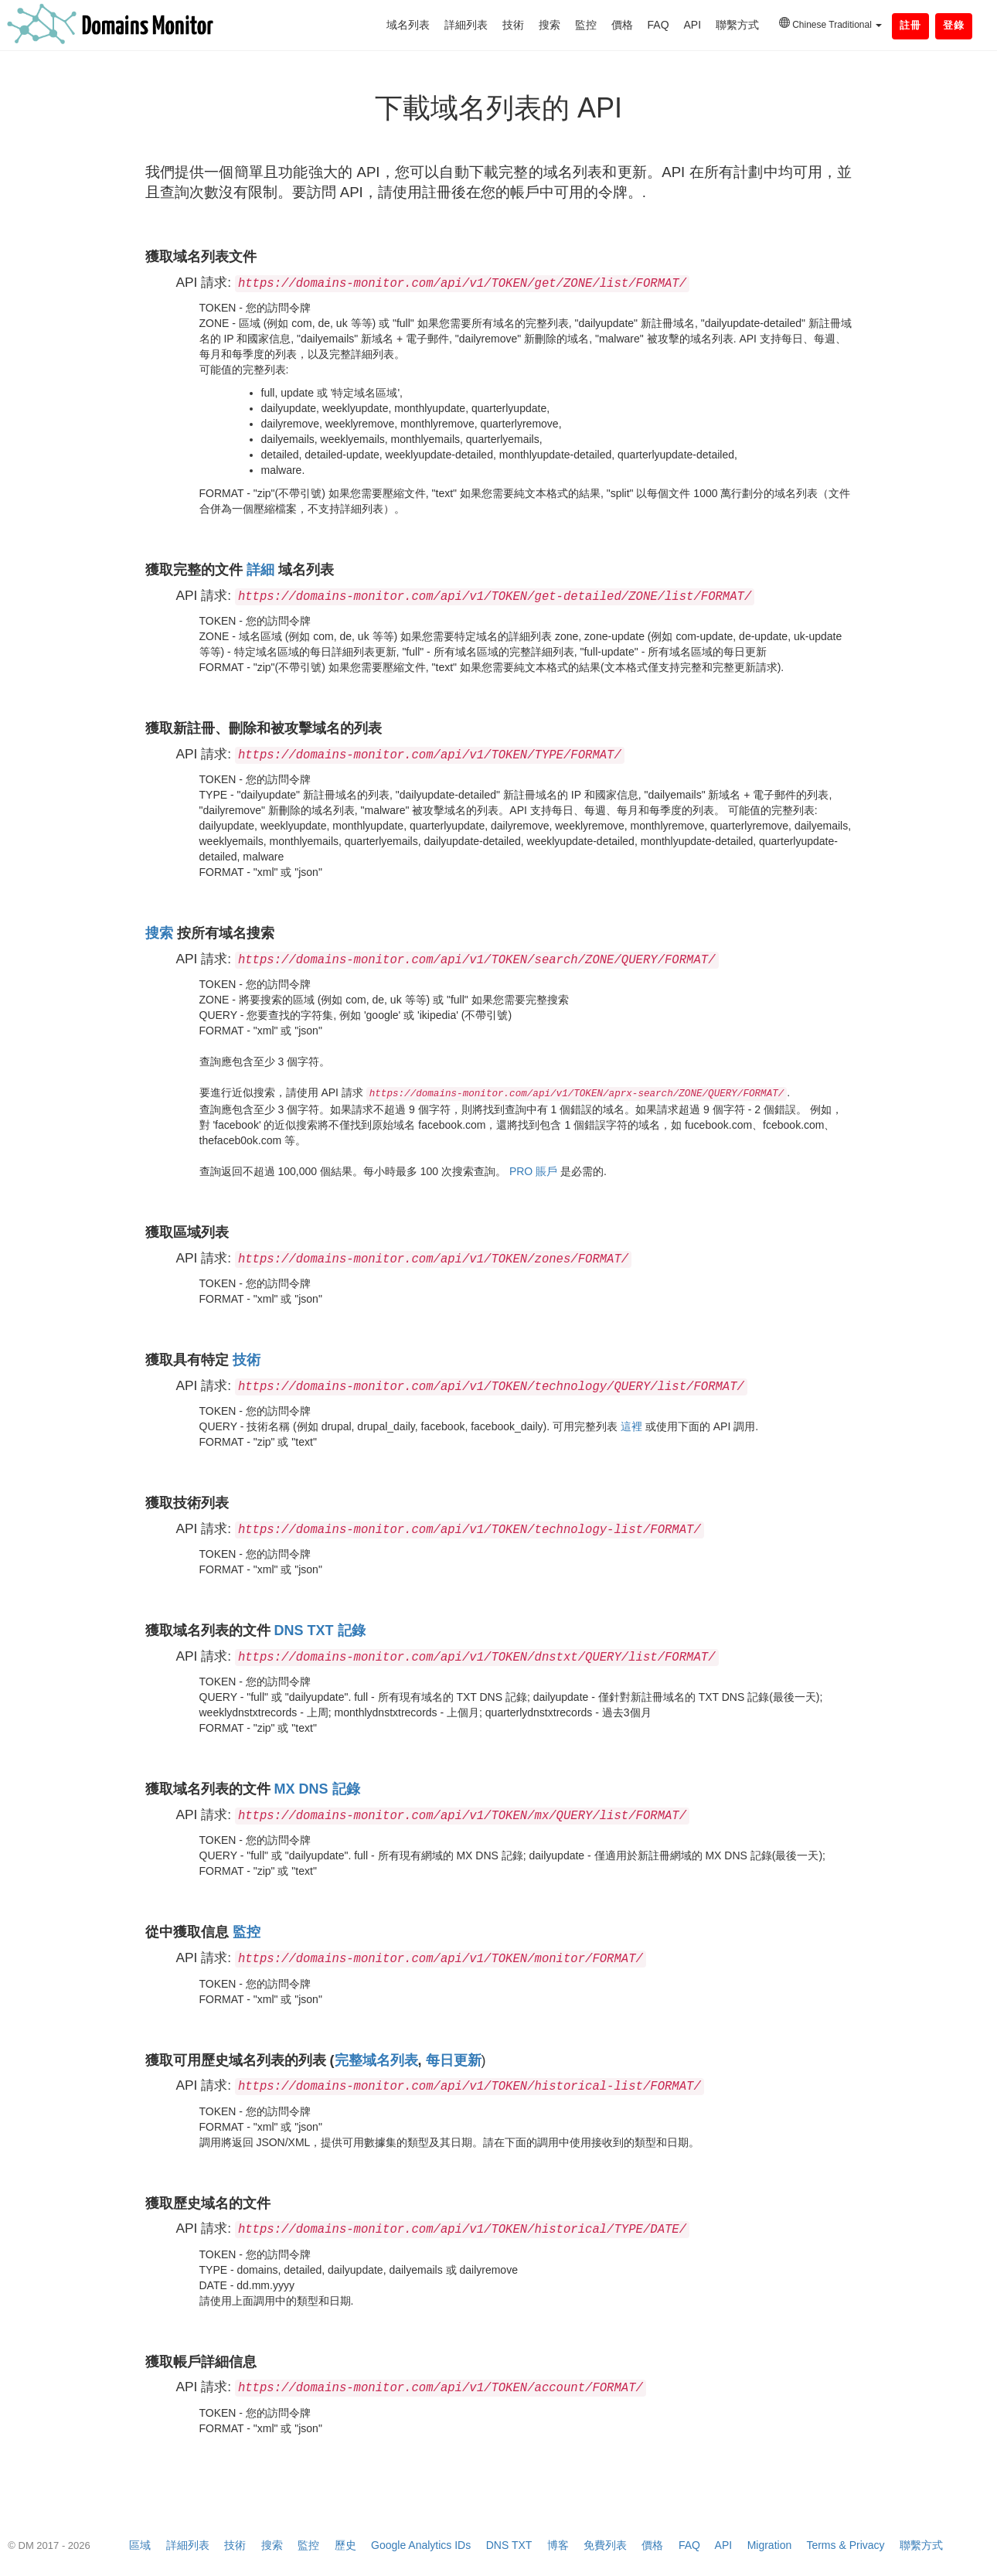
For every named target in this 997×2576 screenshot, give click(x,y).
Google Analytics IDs (421, 2545)
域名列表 (408, 25)
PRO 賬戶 (533, 1171)
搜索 (549, 25)
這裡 (631, 1426)
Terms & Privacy (845, 2545)
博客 (558, 2545)
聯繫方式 (737, 25)
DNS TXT (509, 2545)
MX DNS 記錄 (317, 1789)
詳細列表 (466, 25)
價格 (622, 25)
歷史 (345, 2545)
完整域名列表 (376, 2060)
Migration (769, 2545)
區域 (140, 2545)
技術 (513, 25)
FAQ (658, 25)
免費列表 (605, 2545)
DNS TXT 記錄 (320, 1630)
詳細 (260, 570)
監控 (586, 25)
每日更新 (453, 2060)
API (692, 25)
